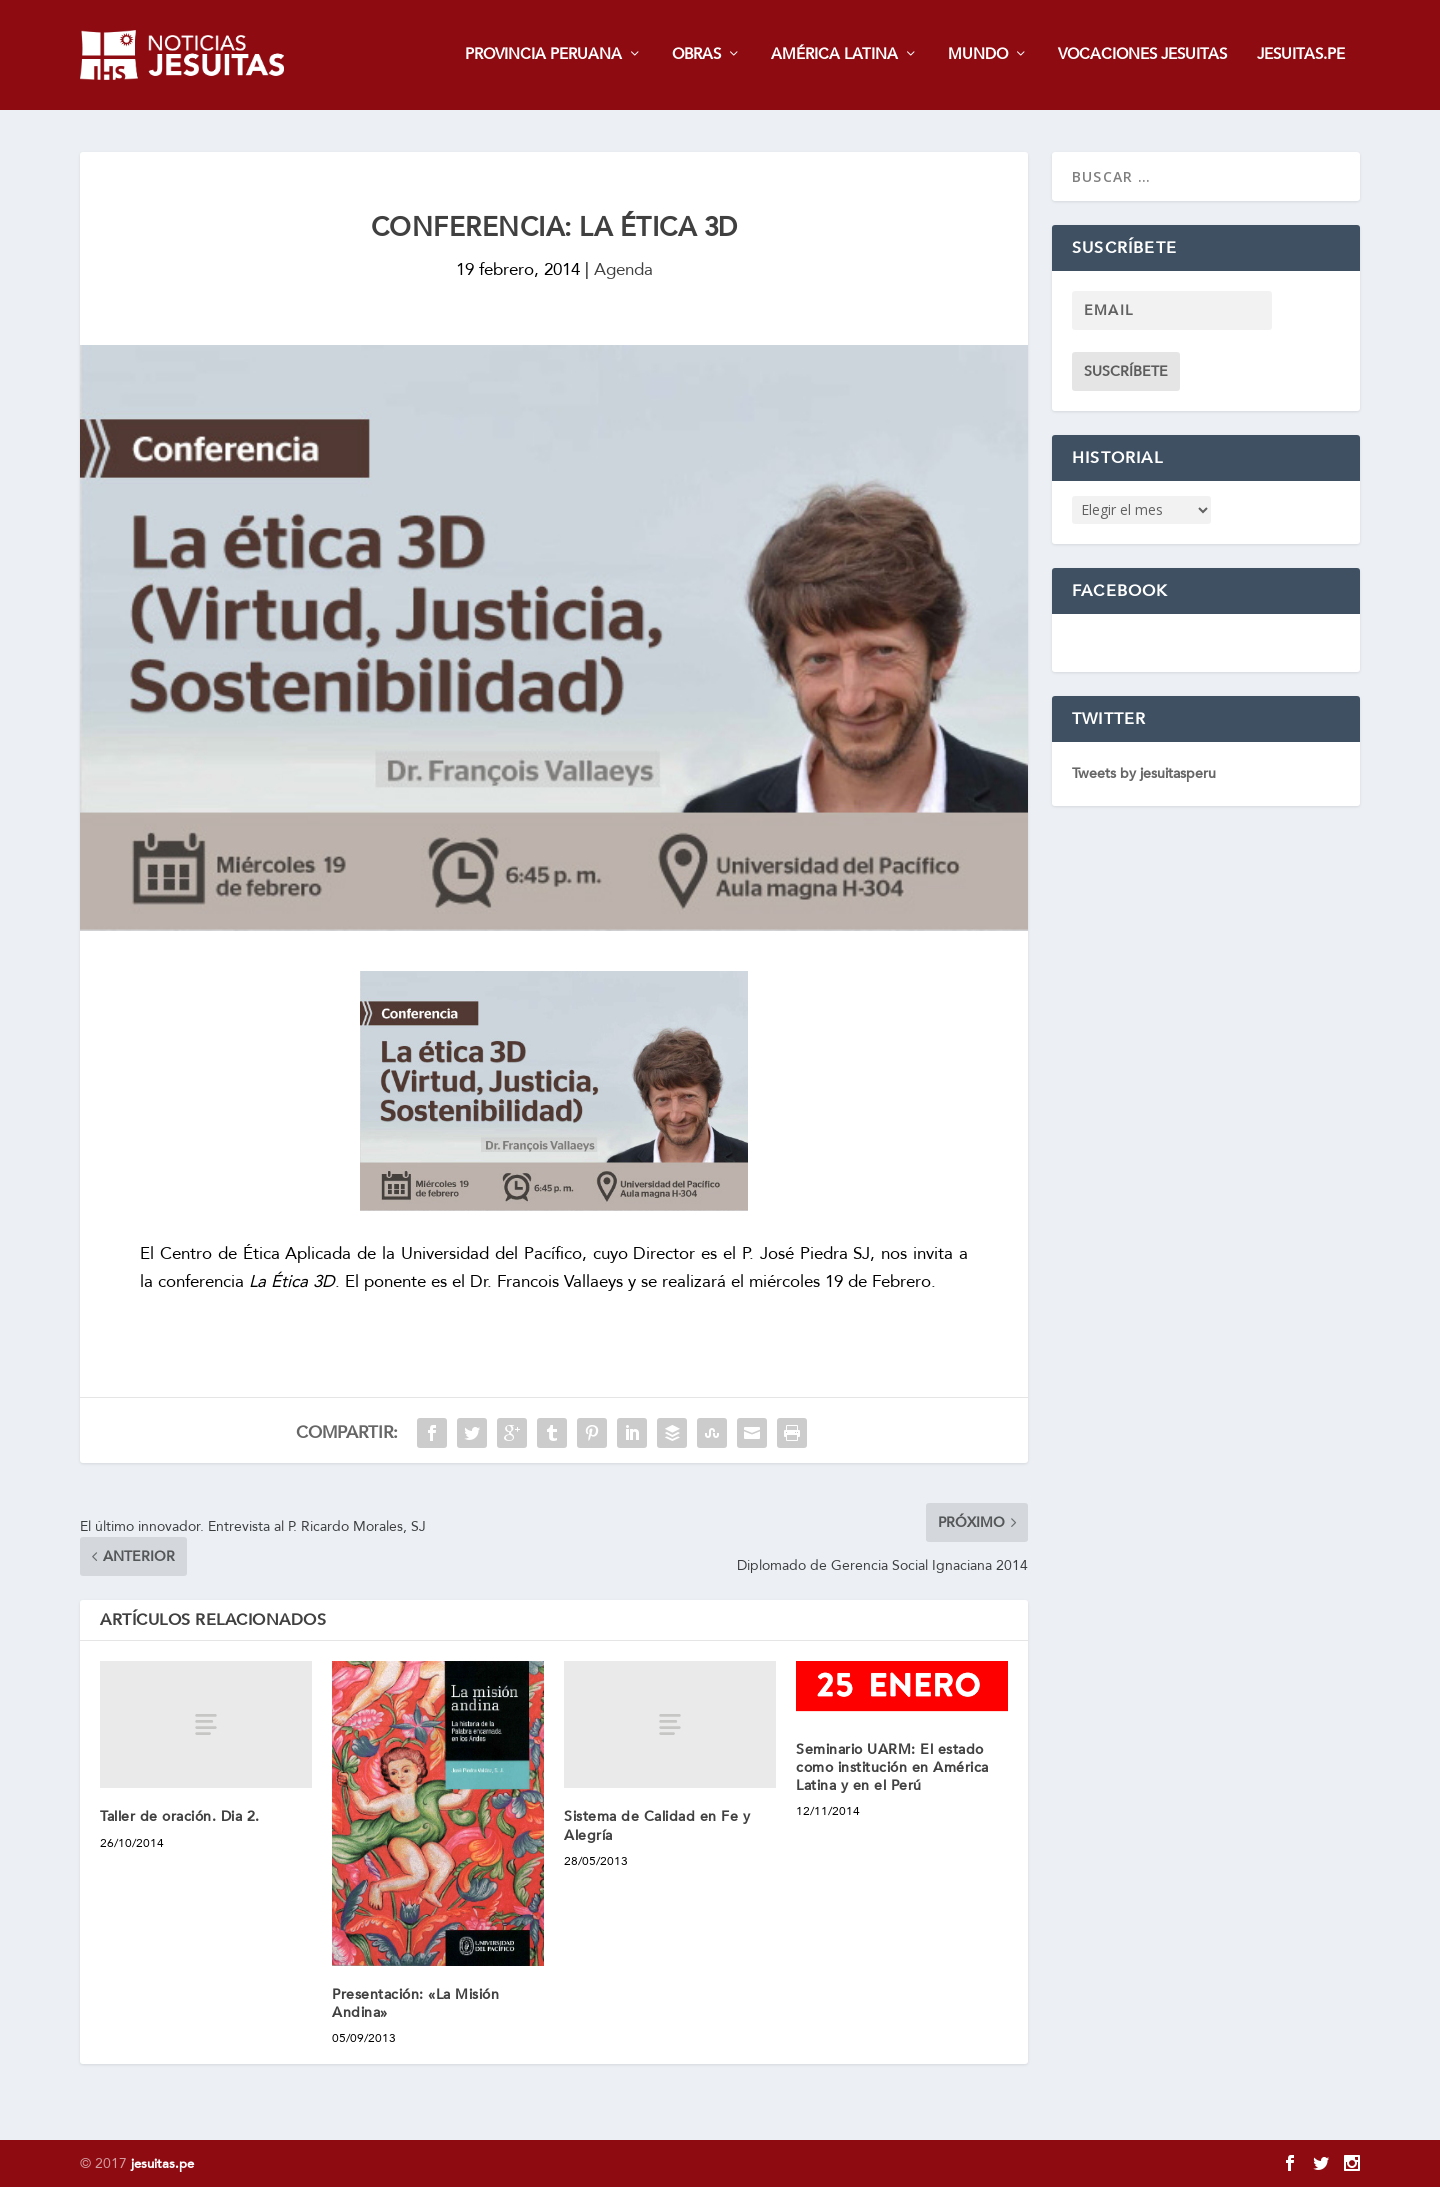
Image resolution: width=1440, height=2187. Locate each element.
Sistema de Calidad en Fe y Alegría (657, 1826)
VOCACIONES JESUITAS (1142, 56)
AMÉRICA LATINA (834, 56)
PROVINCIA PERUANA (543, 56)
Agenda (623, 269)
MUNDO (978, 56)
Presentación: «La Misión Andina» (415, 2003)
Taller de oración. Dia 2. (180, 1817)
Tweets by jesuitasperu (1144, 774)
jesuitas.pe (162, 2164)
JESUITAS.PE (1301, 56)
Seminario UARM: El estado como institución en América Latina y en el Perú (892, 1767)
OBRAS (696, 56)
